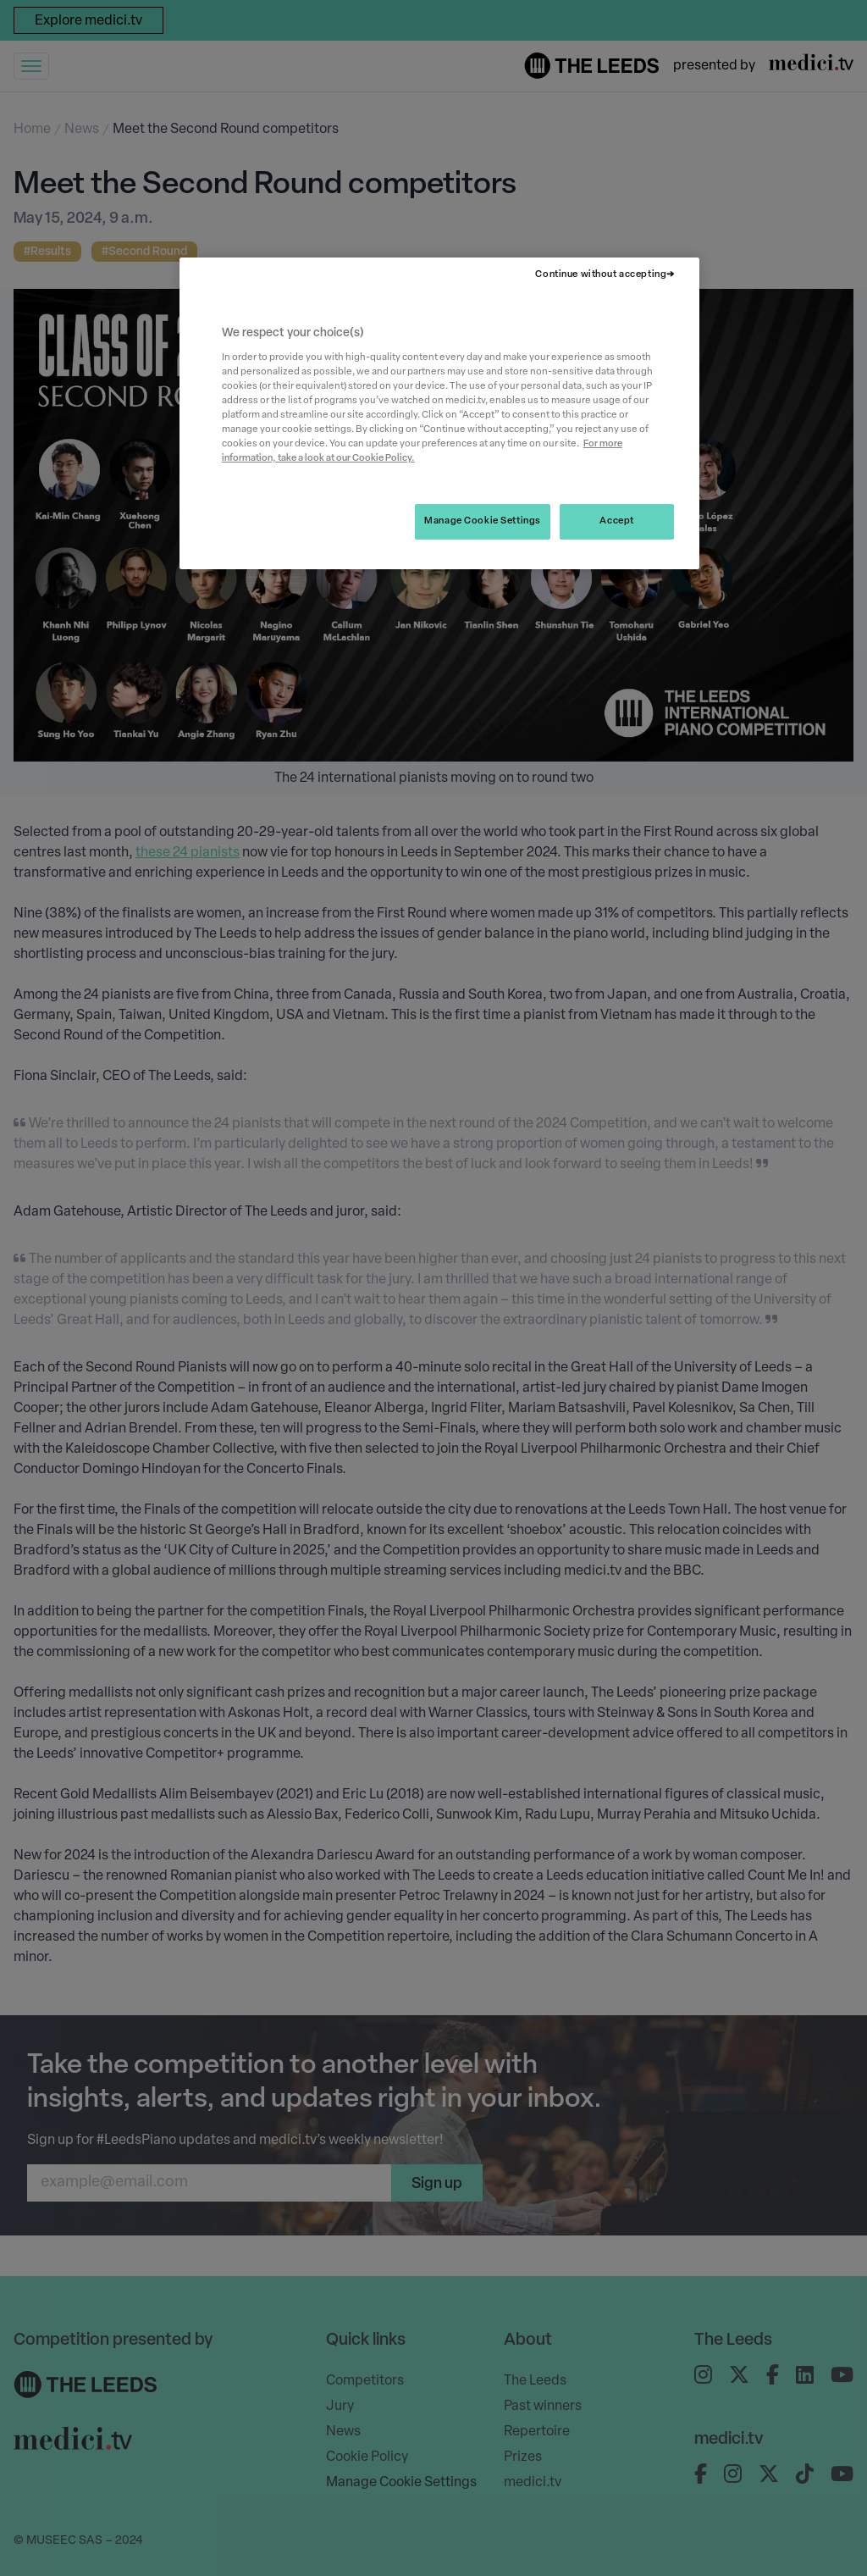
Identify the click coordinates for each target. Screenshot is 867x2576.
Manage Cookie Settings (482, 521)
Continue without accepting (600, 274)
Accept (616, 521)
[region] (439, 413)
